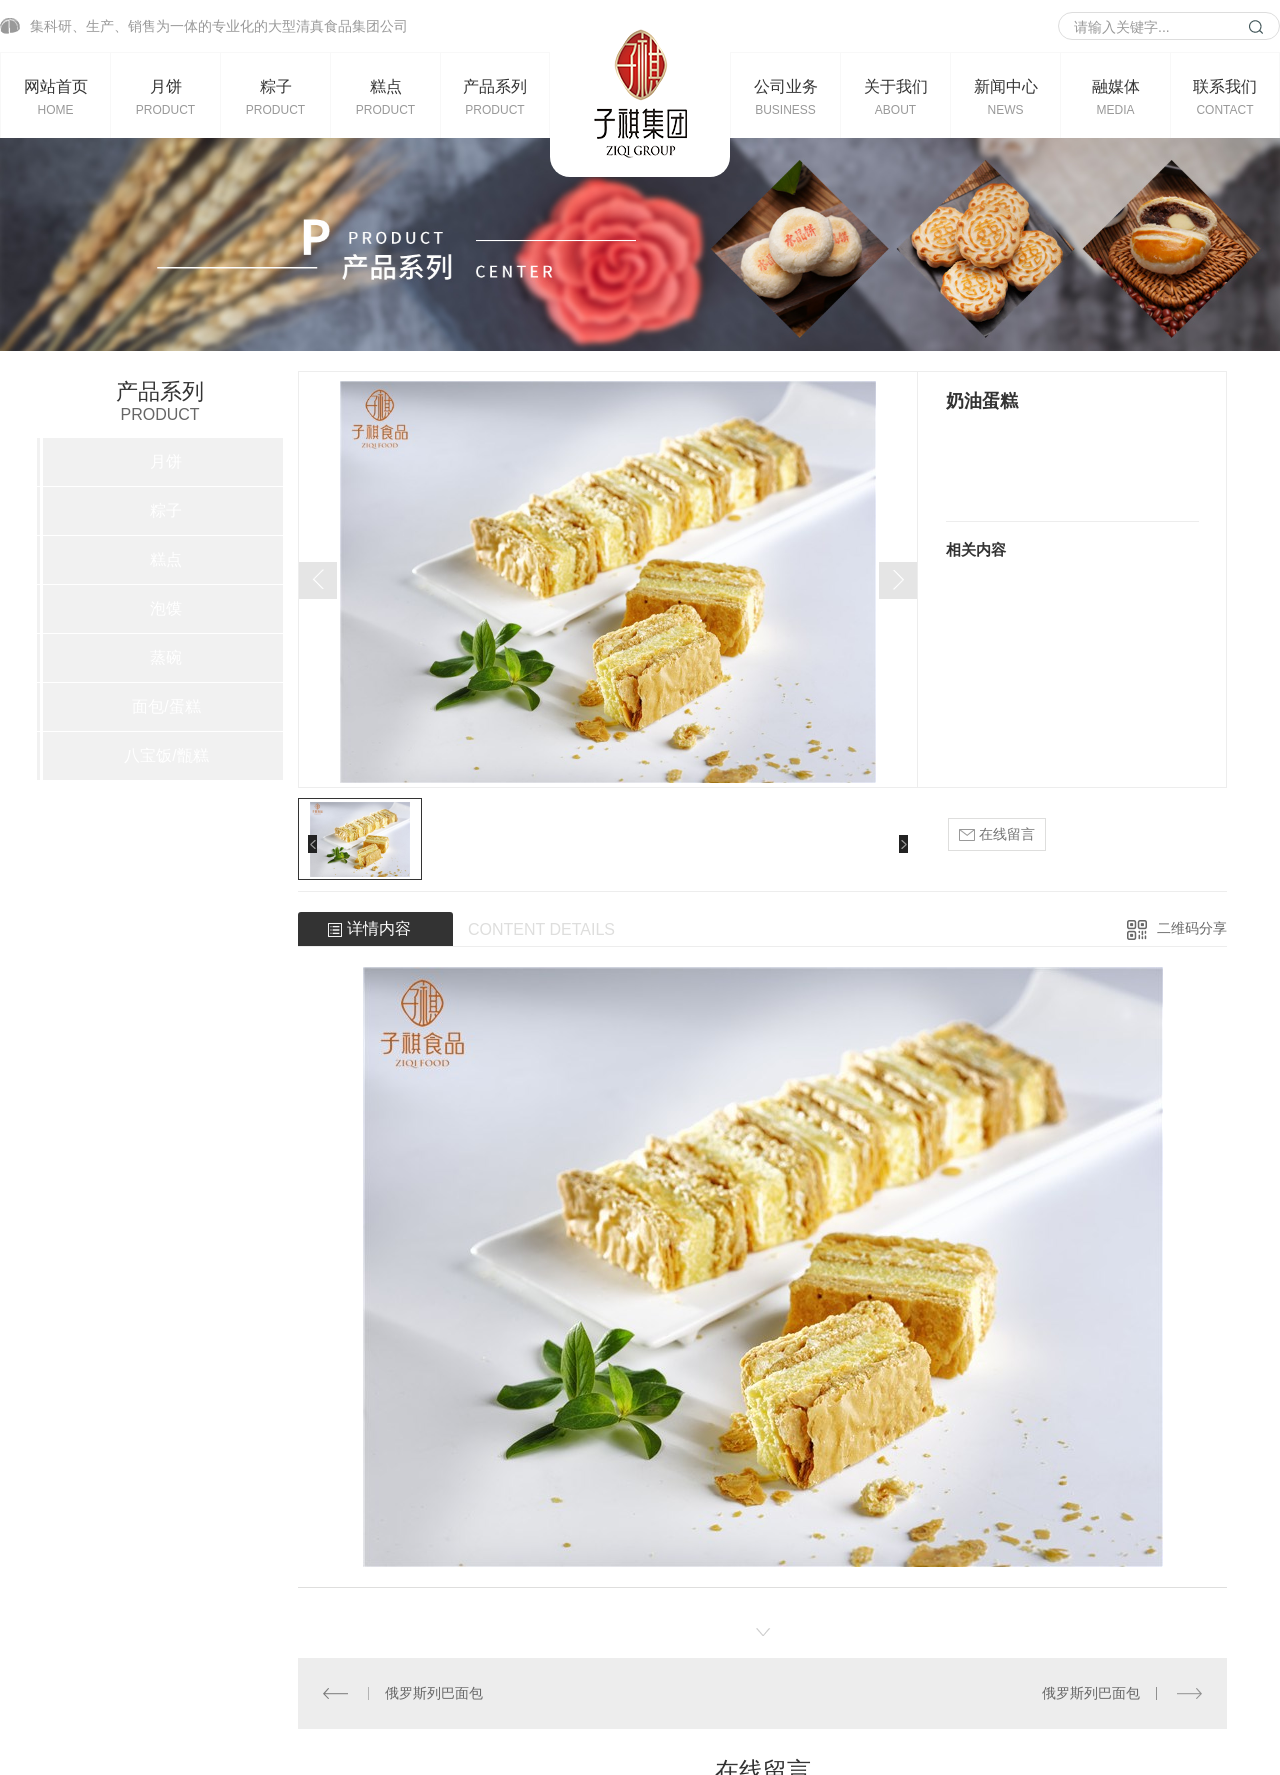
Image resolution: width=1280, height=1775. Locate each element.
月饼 (165, 97)
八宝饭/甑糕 (166, 755)
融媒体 (1115, 97)
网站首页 (55, 97)
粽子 (275, 97)
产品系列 (495, 97)
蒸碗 (166, 657)
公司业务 (785, 97)
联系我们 (1225, 97)
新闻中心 (1005, 97)
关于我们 (895, 97)
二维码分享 (1192, 928)
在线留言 (997, 834)
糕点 (385, 97)
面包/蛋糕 (166, 706)
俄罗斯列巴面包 (434, 1693)
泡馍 (166, 608)
